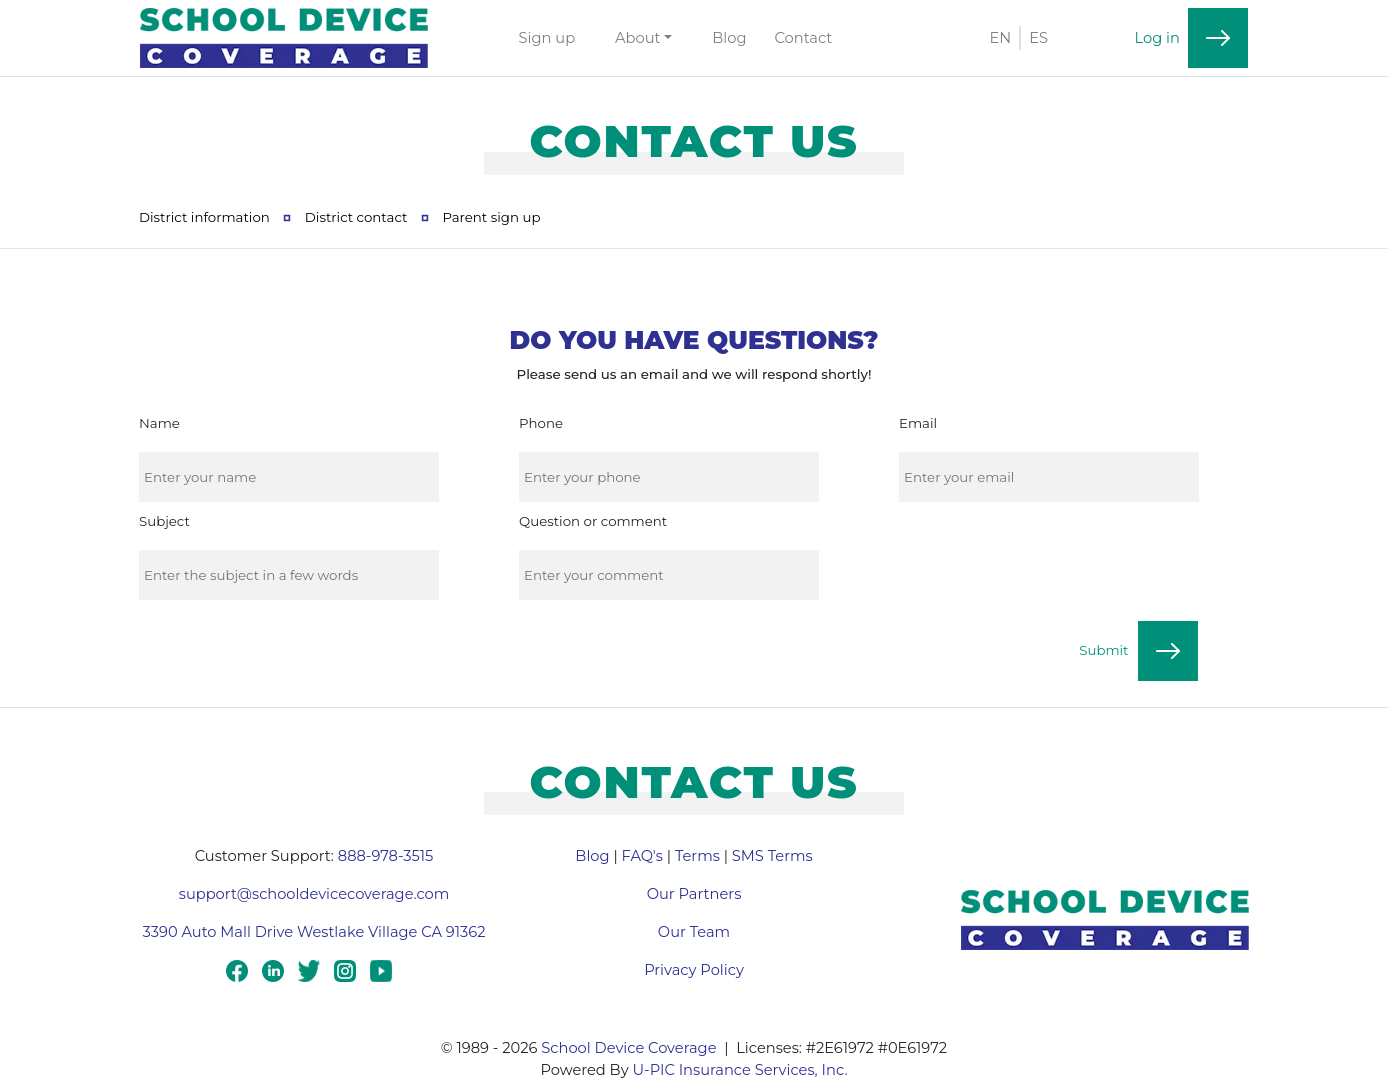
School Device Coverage (628, 1048)
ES (1038, 38)
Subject (164, 521)
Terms (697, 856)
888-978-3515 (385, 856)
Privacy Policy (694, 970)
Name (159, 423)
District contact (356, 217)
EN (1000, 38)
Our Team (694, 932)
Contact (804, 38)
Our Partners (694, 894)
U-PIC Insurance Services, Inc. (739, 1070)
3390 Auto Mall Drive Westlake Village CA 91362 (314, 932)
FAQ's (642, 856)
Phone (541, 423)
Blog (729, 38)
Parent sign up (491, 217)
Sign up (547, 38)
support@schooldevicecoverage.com (314, 894)
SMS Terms (772, 856)
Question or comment (593, 521)
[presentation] (1049, 560)
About (637, 38)
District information (204, 217)
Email (918, 423)
